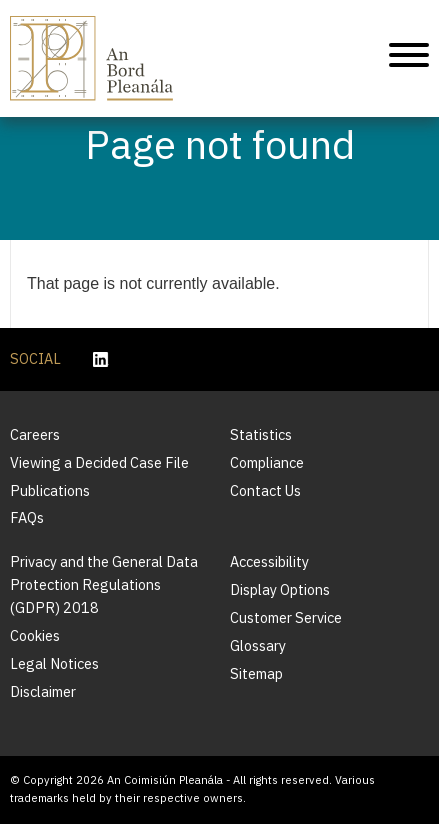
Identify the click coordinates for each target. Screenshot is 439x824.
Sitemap (256, 673)
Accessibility (269, 561)
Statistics (261, 434)
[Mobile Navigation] (409, 58)
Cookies (35, 635)
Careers (35, 434)
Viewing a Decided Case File (99, 462)
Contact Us (265, 490)
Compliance (267, 462)
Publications (50, 490)
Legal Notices (54, 663)
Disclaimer (43, 691)
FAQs (27, 517)
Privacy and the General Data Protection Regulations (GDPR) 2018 (104, 584)
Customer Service (286, 617)
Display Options (280, 589)
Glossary (258, 645)
